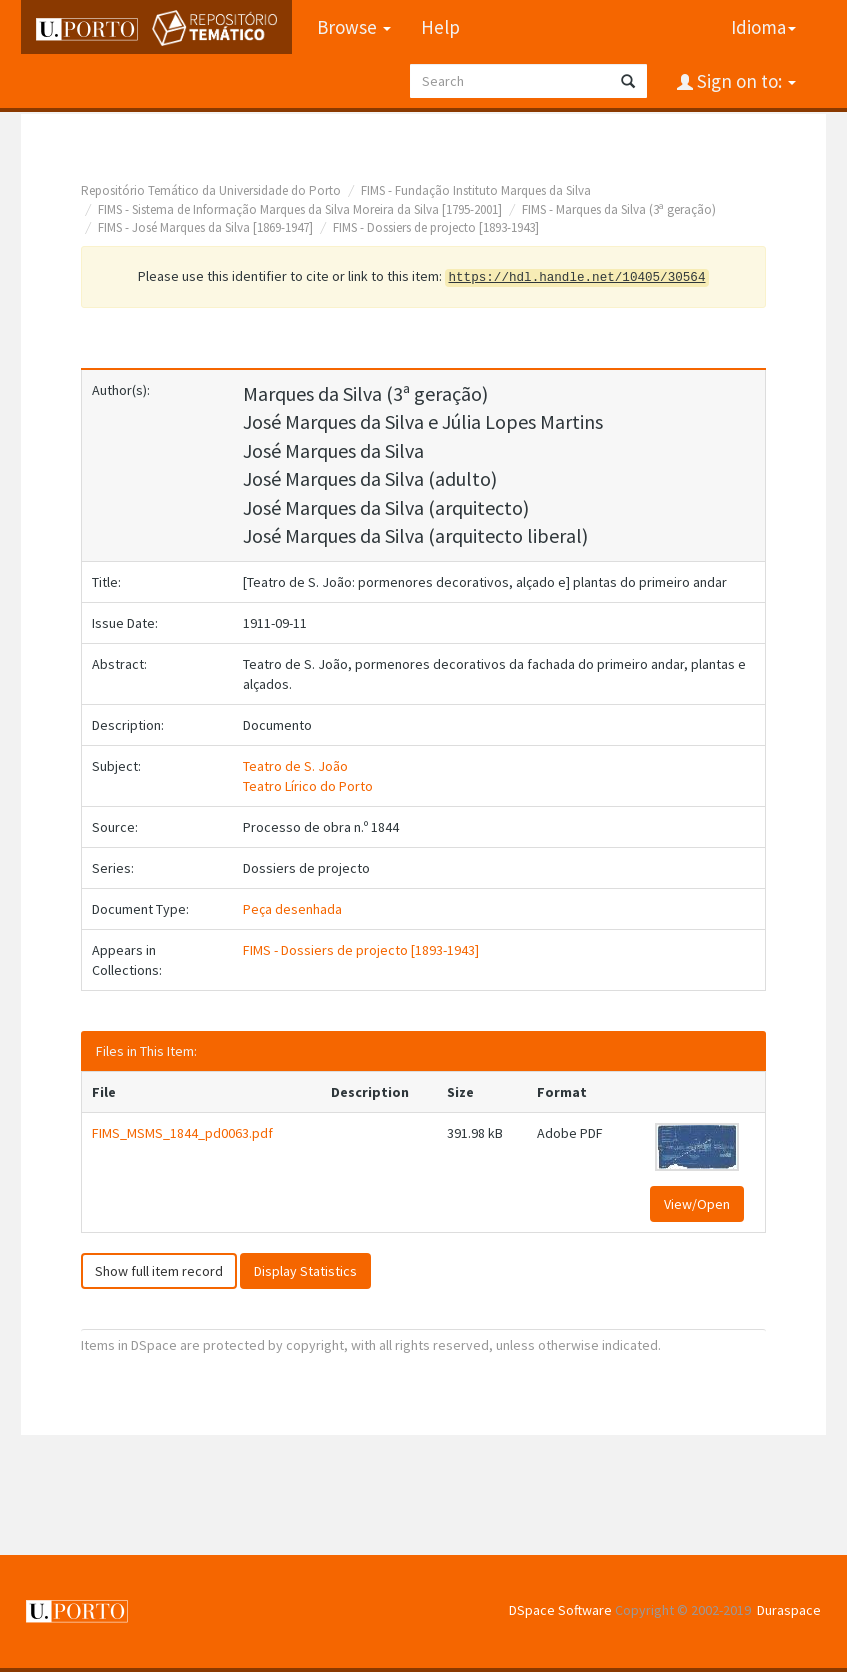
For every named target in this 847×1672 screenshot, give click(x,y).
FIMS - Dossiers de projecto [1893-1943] (436, 227)
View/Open (697, 1204)
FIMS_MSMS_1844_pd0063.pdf (182, 1133)
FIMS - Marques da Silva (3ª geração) (619, 209)
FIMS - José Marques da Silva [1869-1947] (205, 227)
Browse (354, 27)
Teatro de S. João (295, 766)
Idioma (763, 27)
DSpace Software (560, 1610)
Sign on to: (744, 81)
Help (440, 27)
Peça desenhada (292, 909)
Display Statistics (305, 1271)
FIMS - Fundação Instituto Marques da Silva (476, 190)
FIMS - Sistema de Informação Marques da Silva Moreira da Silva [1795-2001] (300, 209)
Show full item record (159, 1271)
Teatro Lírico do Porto (308, 786)
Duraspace (789, 1610)
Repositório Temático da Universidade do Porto (211, 190)
